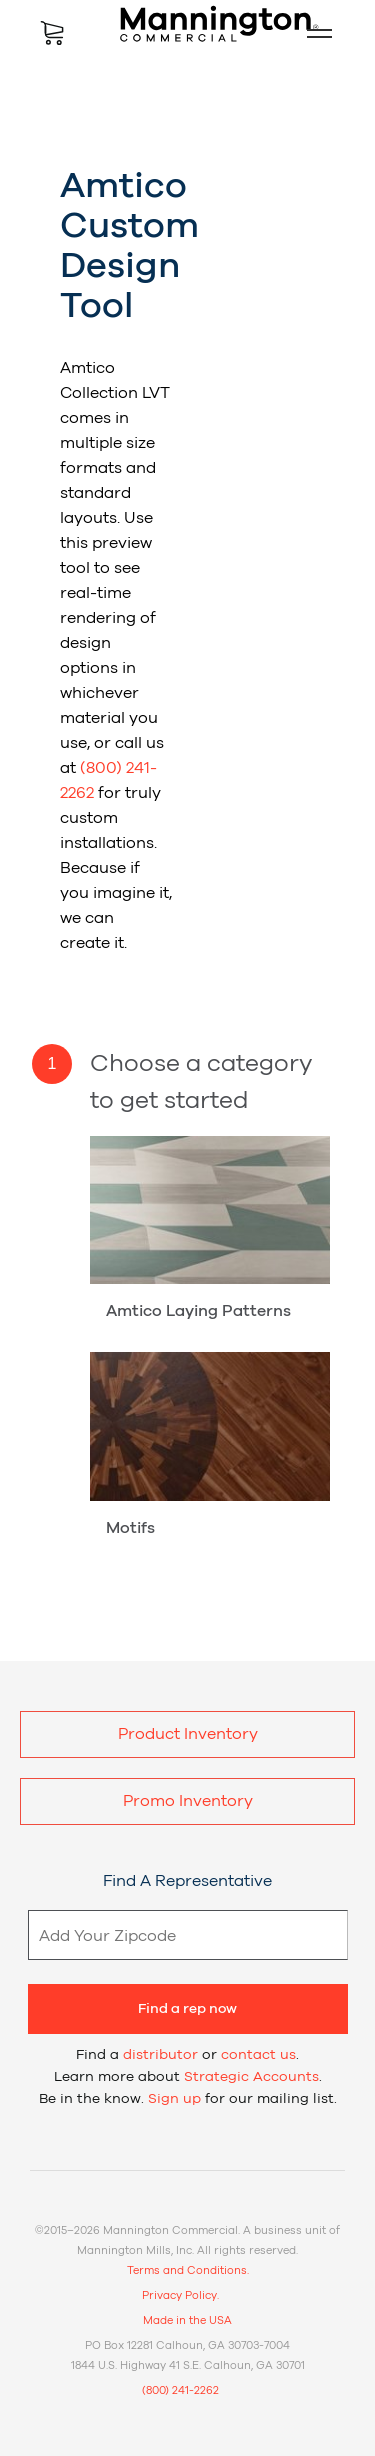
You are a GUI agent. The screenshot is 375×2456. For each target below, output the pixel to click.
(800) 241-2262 (180, 2390)
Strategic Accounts (251, 2077)
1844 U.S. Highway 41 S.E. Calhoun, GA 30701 (188, 2365)
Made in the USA (187, 2320)
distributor (160, 2055)
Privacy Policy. (180, 2295)
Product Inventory (188, 1734)
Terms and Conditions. (188, 2270)
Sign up (174, 2099)
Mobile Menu (311, 33)
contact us (258, 2055)
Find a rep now (187, 2009)
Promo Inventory (188, 1801)
